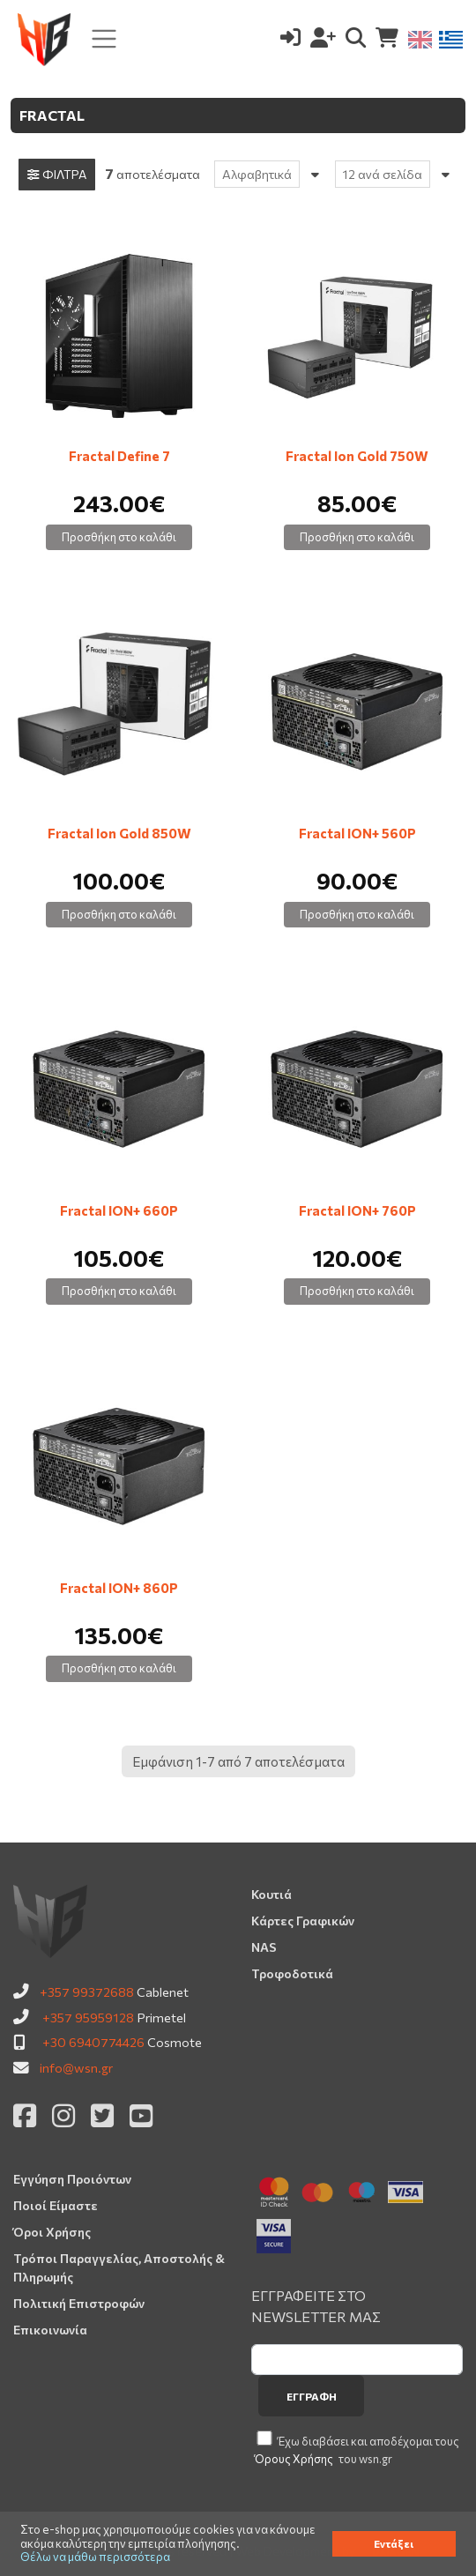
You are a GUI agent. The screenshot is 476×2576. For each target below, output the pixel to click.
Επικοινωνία (50, 2329)
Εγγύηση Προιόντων (72, 2178)
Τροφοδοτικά (292, 1973)
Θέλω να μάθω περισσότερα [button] (95, 2557)
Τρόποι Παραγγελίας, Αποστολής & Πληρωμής (119, 2267)
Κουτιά (271, 1894)
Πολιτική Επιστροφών (79, 2303)
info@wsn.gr (76, 2067)
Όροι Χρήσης (52, 2231)
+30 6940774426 (93, 2042)
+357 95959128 (88, 2017)
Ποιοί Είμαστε (55, 2205)
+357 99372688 (87, 1991)
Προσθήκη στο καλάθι (119, 537)
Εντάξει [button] (393, 2543)
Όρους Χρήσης (294, 2459)
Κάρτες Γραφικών (302, 1920)
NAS (264, 1946)
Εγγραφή (311, 2396)
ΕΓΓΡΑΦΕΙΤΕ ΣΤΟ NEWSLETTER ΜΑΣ (316, 2306)
